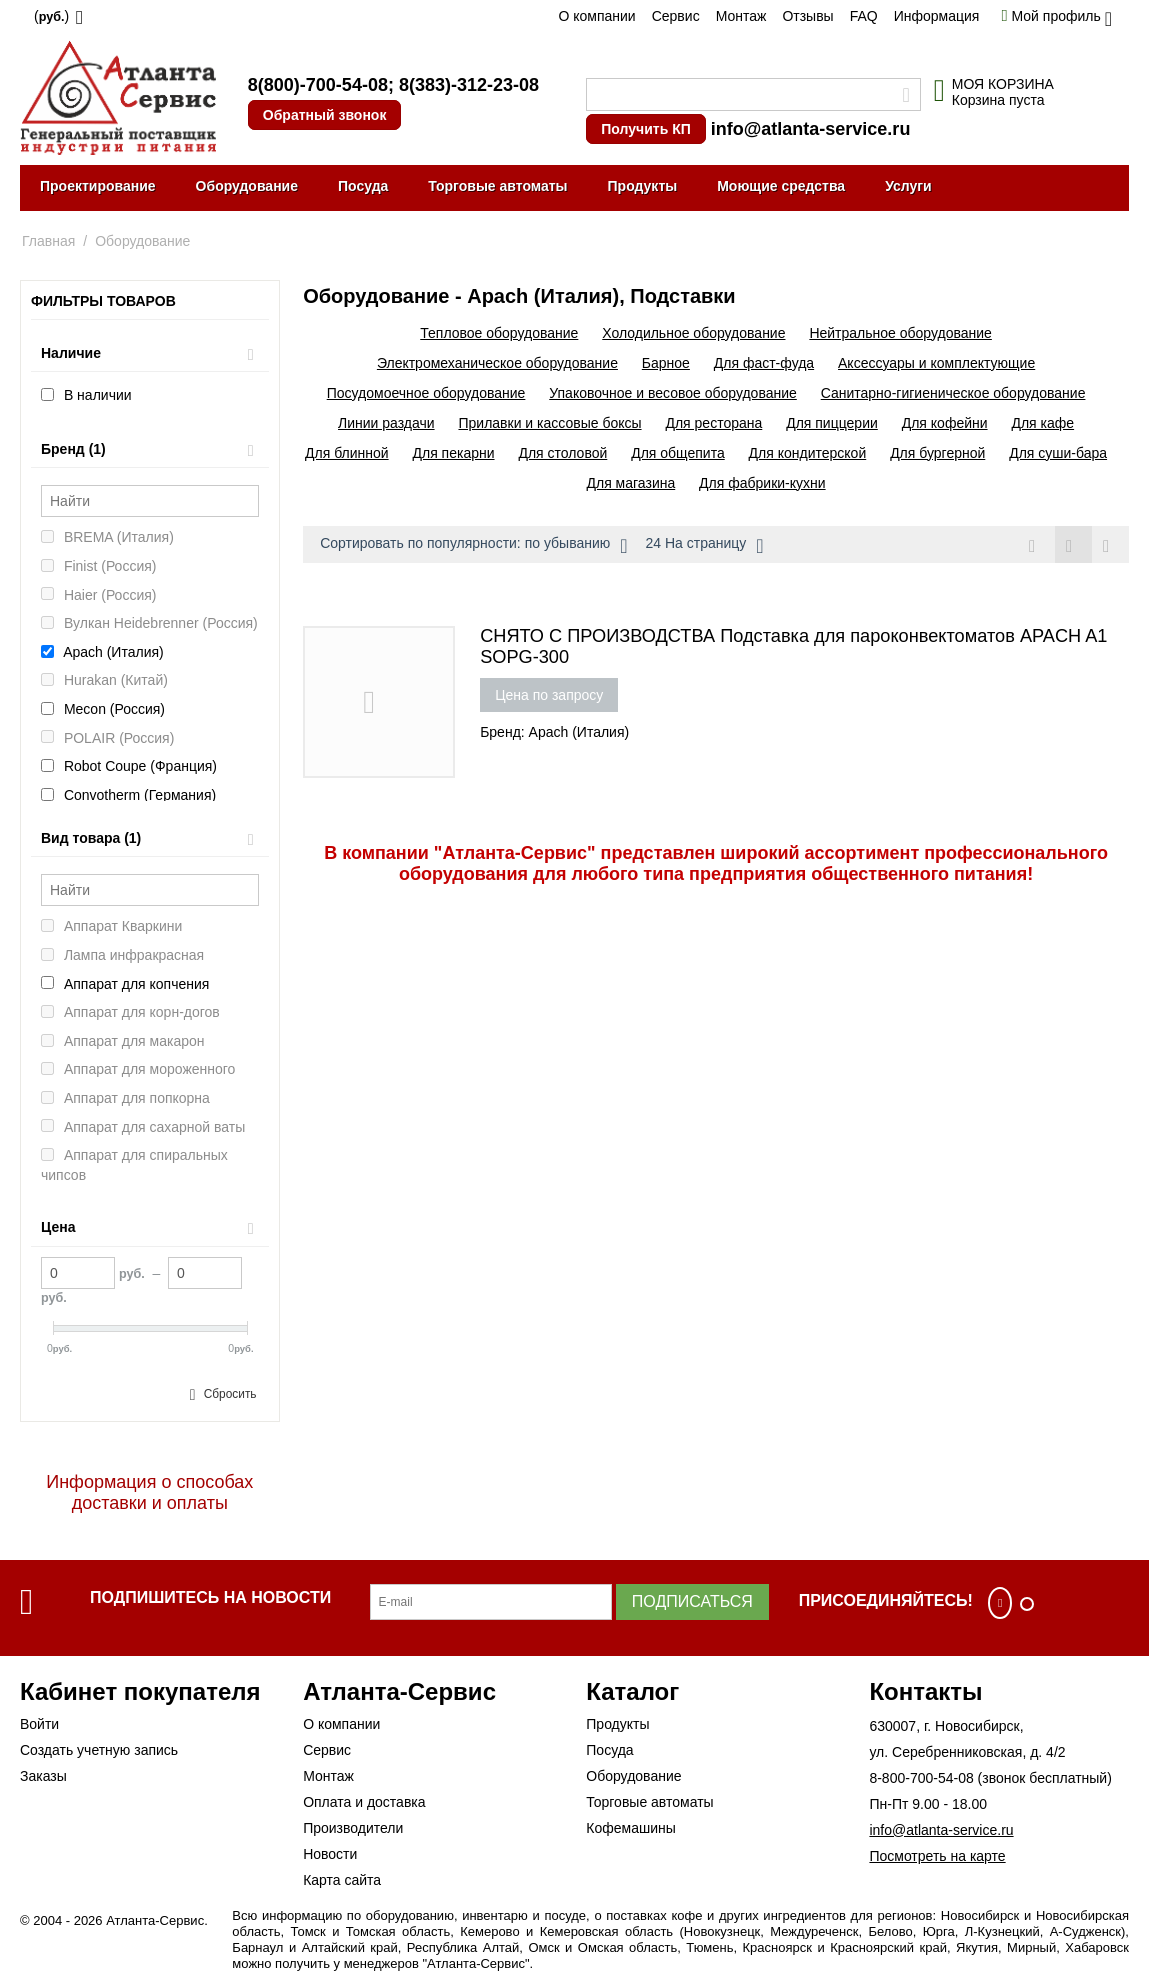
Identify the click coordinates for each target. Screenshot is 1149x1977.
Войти (39, 1724)
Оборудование (247, 186)
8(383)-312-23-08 (469, 85)
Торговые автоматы (497, 186)
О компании (596, 16)
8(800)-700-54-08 (318, 85)
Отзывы (807, 16)
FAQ (864, 16)
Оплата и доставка (364, 1802)
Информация (937, 16)
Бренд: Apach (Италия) (554, 732)
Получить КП (645, 129)
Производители (353, 1828)
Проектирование (98, 186)
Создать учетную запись (99, 1750)
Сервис (676, 16)
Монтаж (741, 16)
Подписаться (692, 1601)
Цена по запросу (549, 695)
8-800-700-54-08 (921, 1778)
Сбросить (230, 1394)
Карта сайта (342, 1880)
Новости (330, 1854)
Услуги (908, 186)
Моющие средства (781, 186)
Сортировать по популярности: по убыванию (473, 546)
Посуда (363, 186)
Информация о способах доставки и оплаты (149, 1492)
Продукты (643, 186)
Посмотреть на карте (937, 1856)
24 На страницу (704, 546)
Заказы (43, 1776)
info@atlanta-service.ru (811, 129)
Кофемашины (631, 1828)
